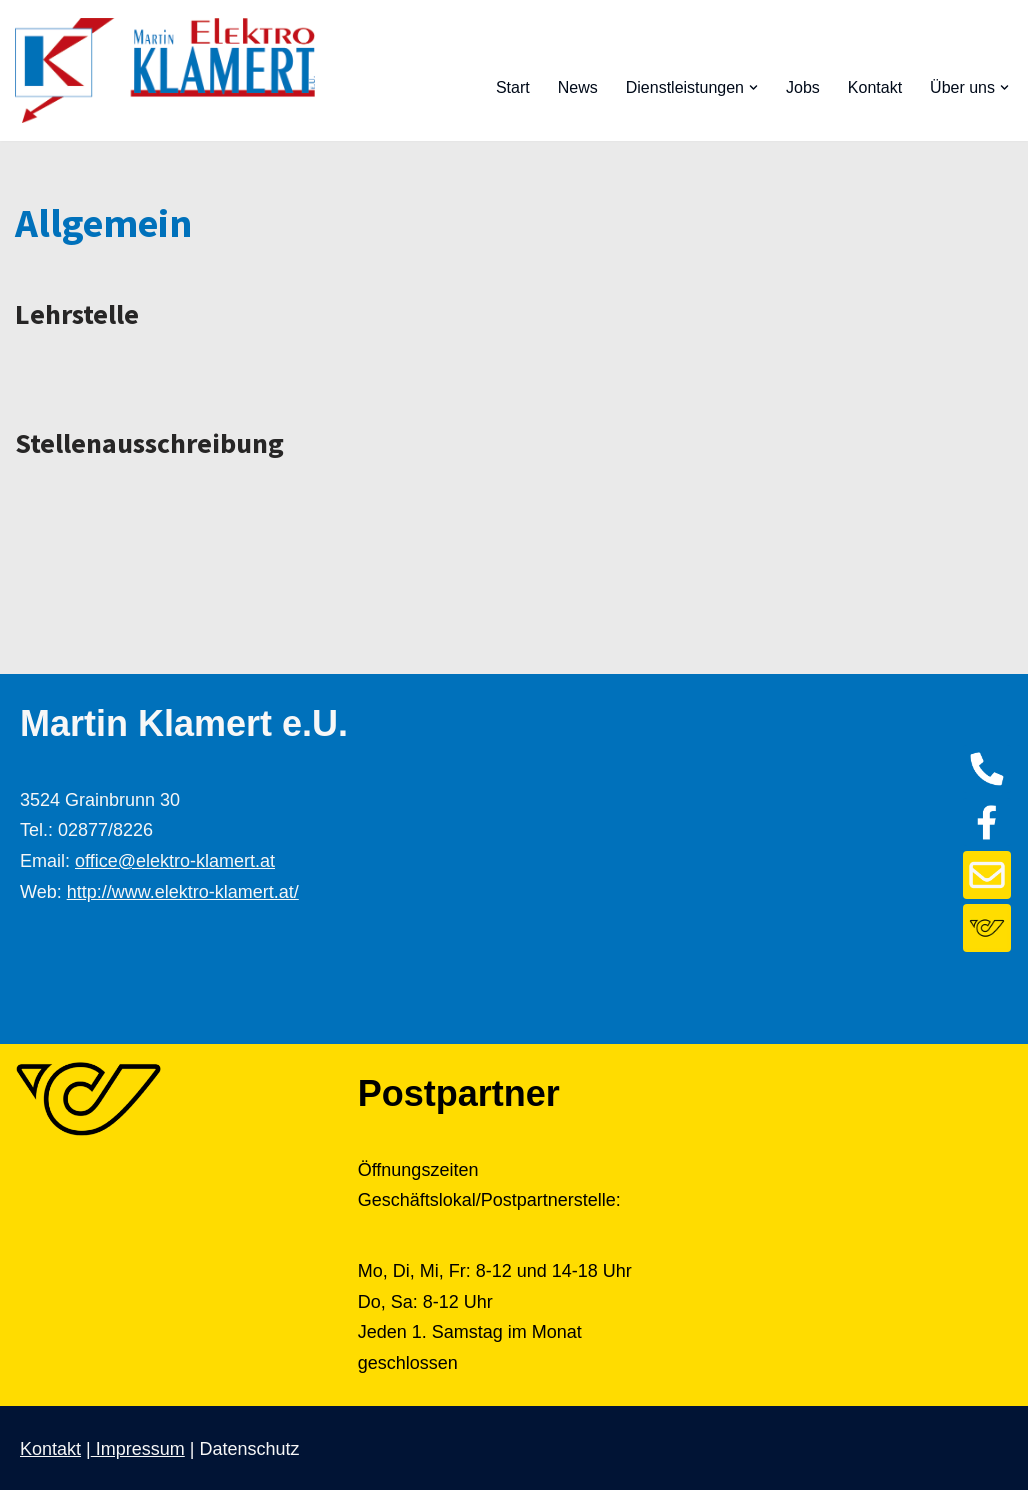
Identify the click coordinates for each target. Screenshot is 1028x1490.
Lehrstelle (77, 314)
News (578, 87)
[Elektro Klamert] (165, 70)
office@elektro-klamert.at (175, 861)
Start (513, 87)
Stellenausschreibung (149, 443)
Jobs (803, 87)
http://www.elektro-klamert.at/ (183, 892)
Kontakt (875, 87)
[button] (753, 87)
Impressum (138, 1449)
